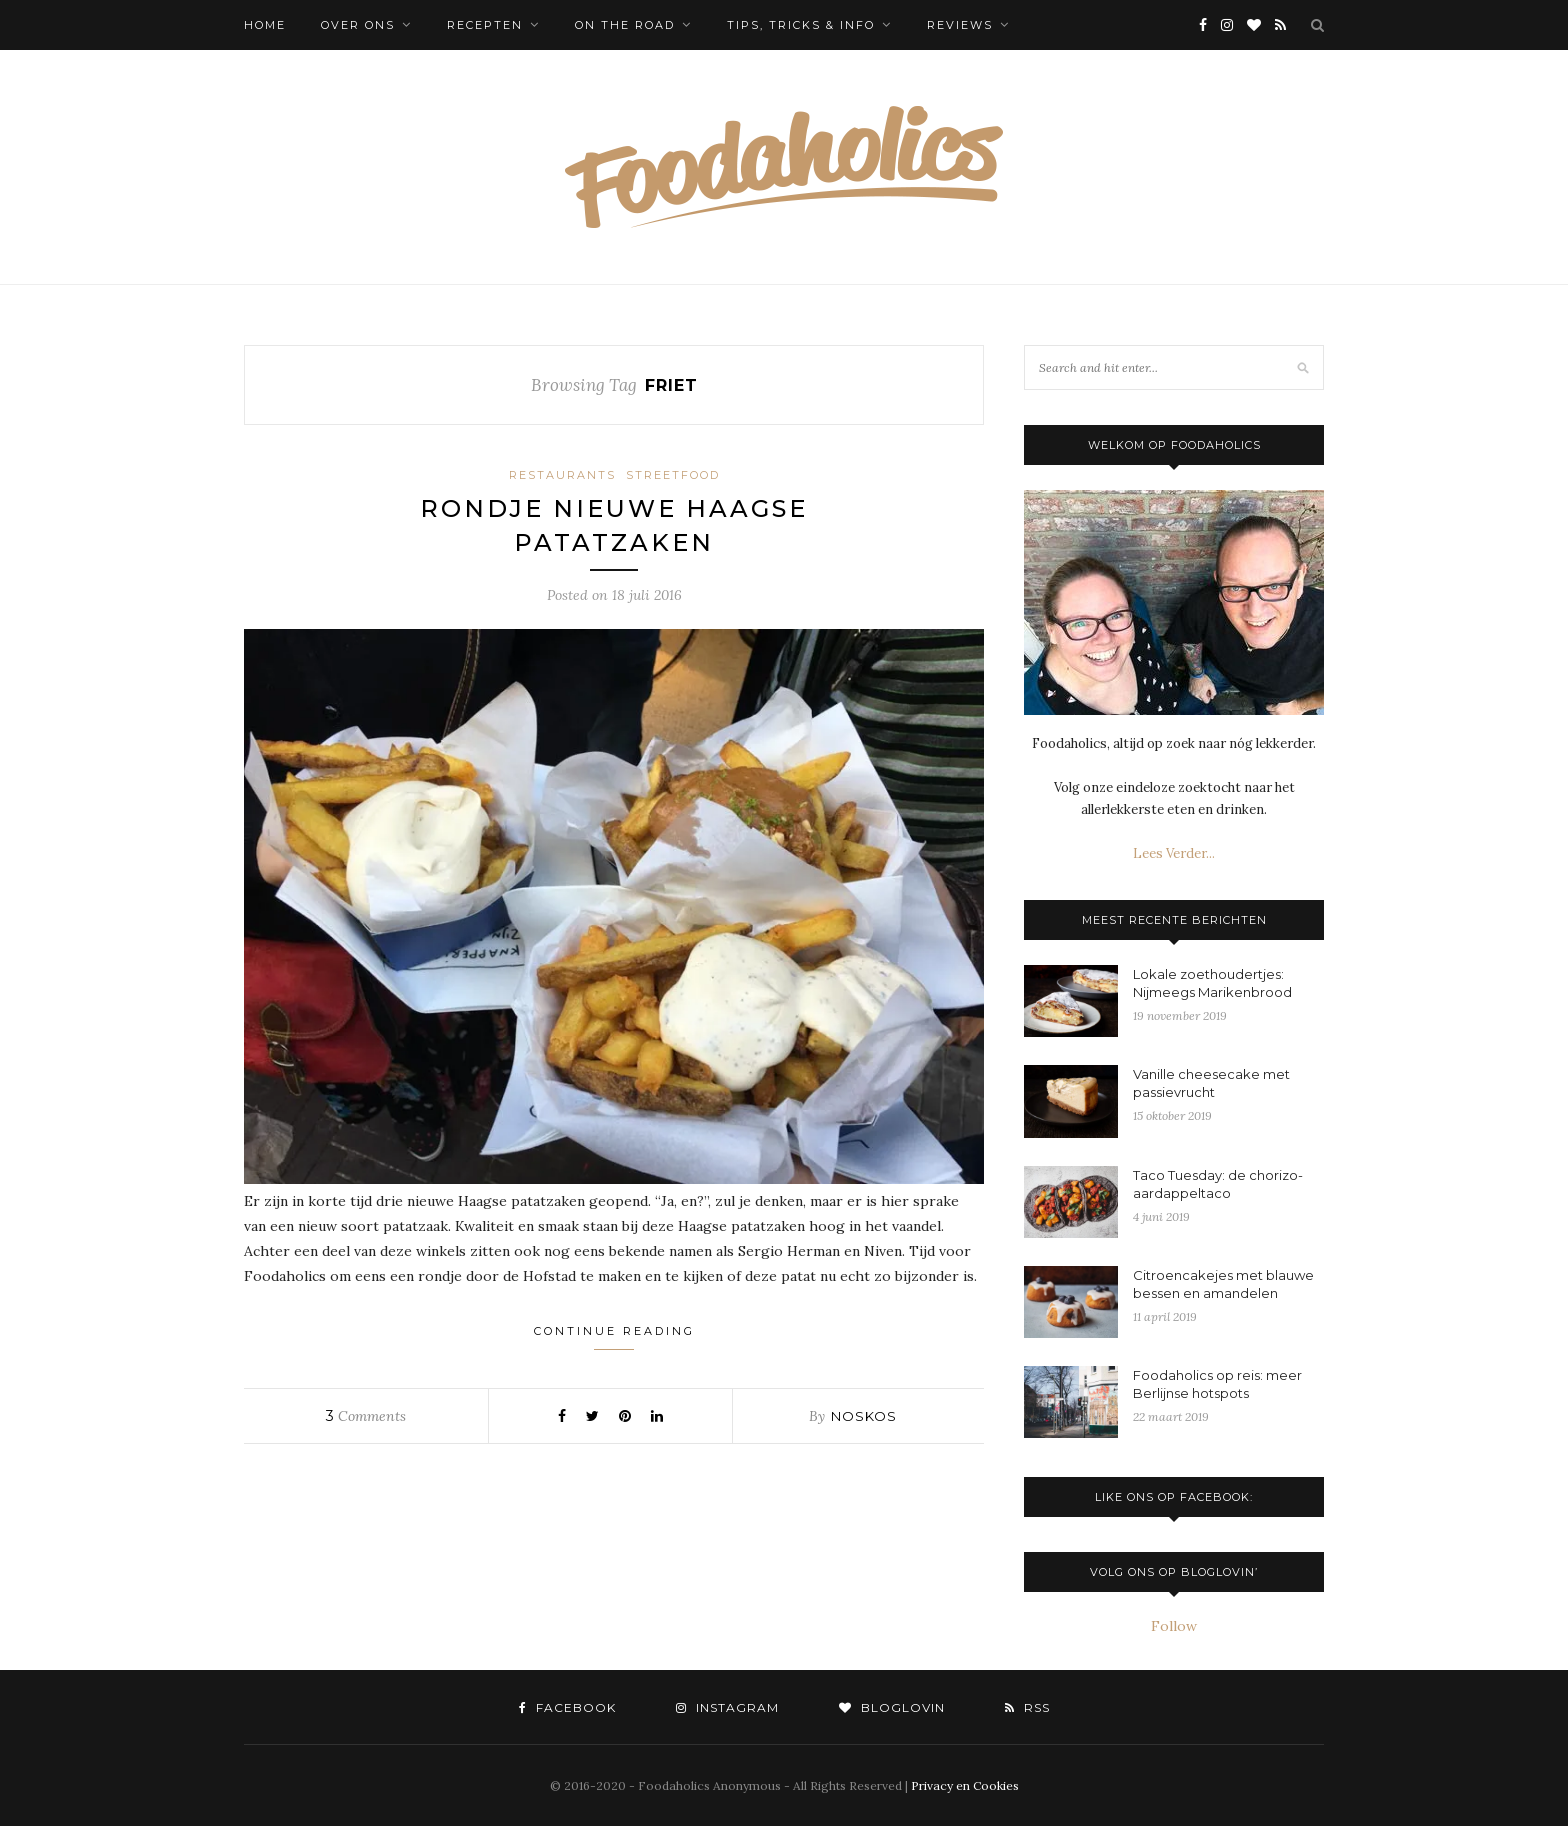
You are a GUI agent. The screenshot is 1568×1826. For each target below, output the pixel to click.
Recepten (485, 25)
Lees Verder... (1174, 853)
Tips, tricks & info (801, 25)
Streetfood (673, 475)
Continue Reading (614, 1337)
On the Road (625, 25)
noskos (864, 1416)
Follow (1174, 1626)
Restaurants (562, 475)
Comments (366, 1416)
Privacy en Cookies (965, 1785)
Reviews (960, 25)
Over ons (358, 25)
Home (265, 25)
